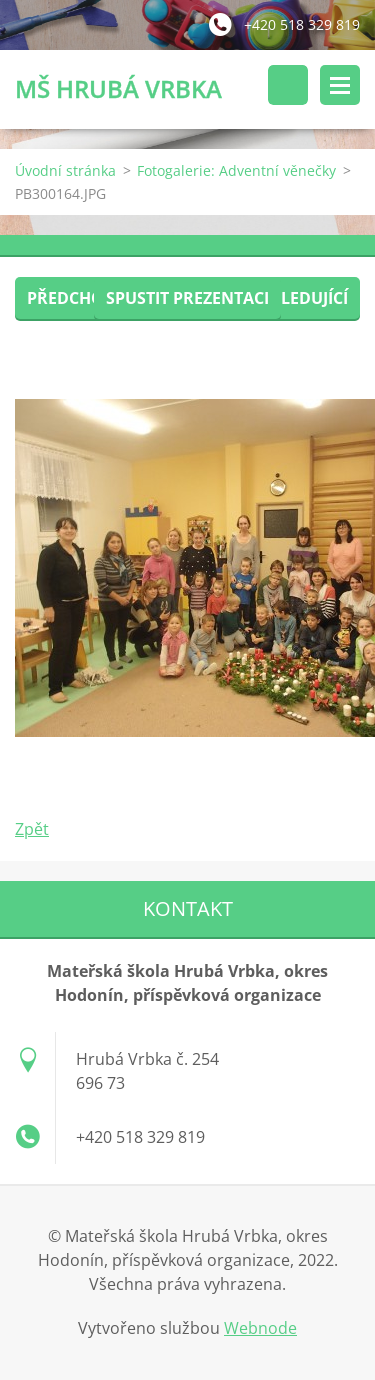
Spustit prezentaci (187, 298)
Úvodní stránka (65, 170)
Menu (340, 85)
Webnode (260, 1328)
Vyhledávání (288, 85)
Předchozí (72, 298)
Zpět (32, 829)
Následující (298, 298)
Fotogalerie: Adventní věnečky (236, 170)
